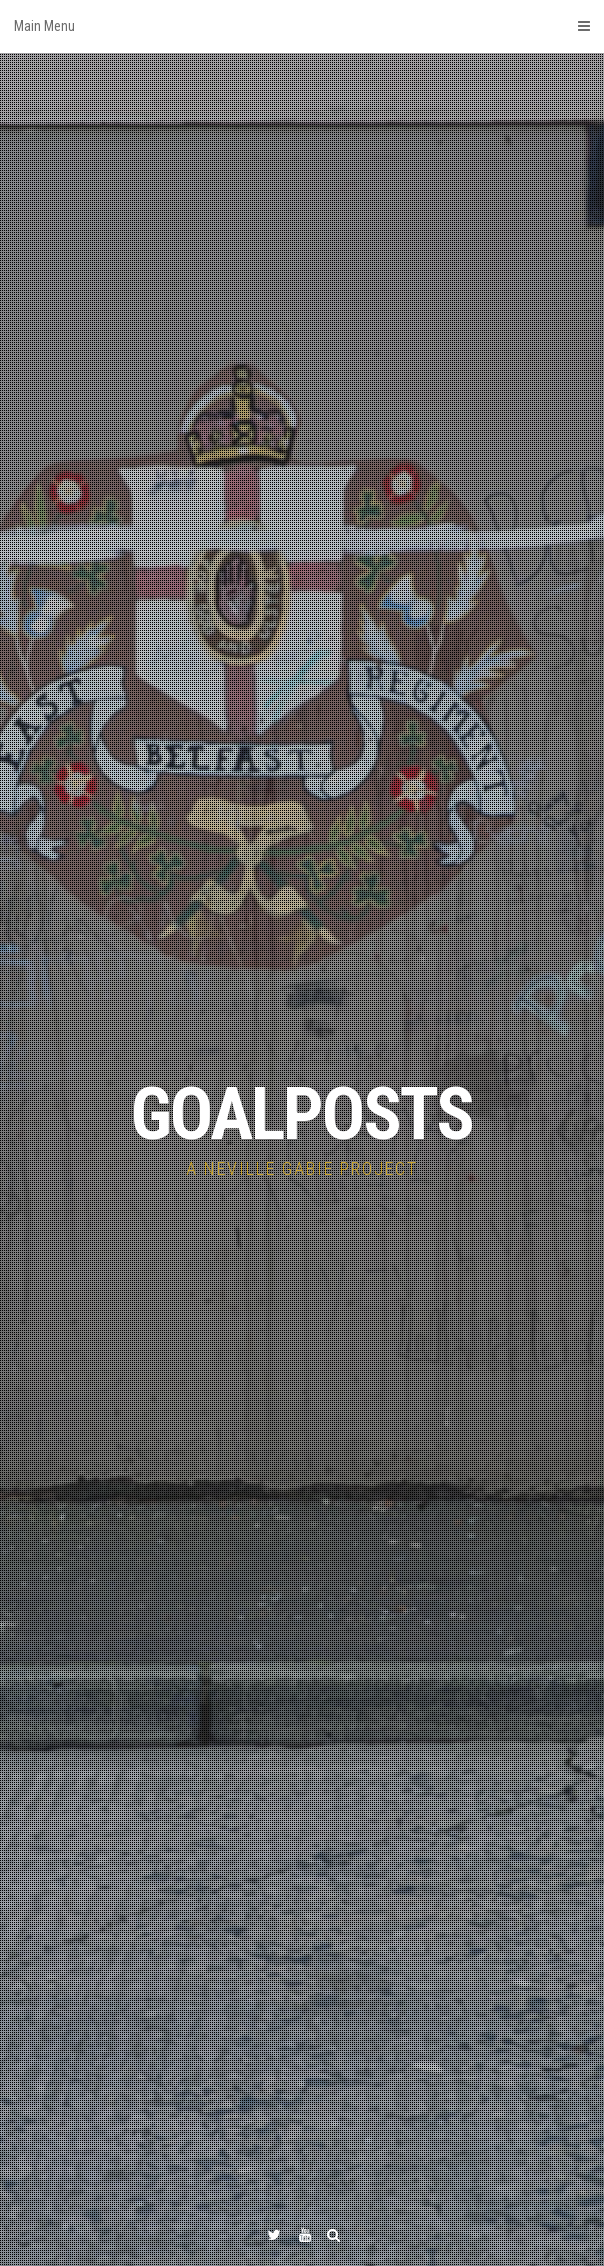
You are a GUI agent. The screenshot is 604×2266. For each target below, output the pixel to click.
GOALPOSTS (302, 1114)
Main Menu (302, 26)
